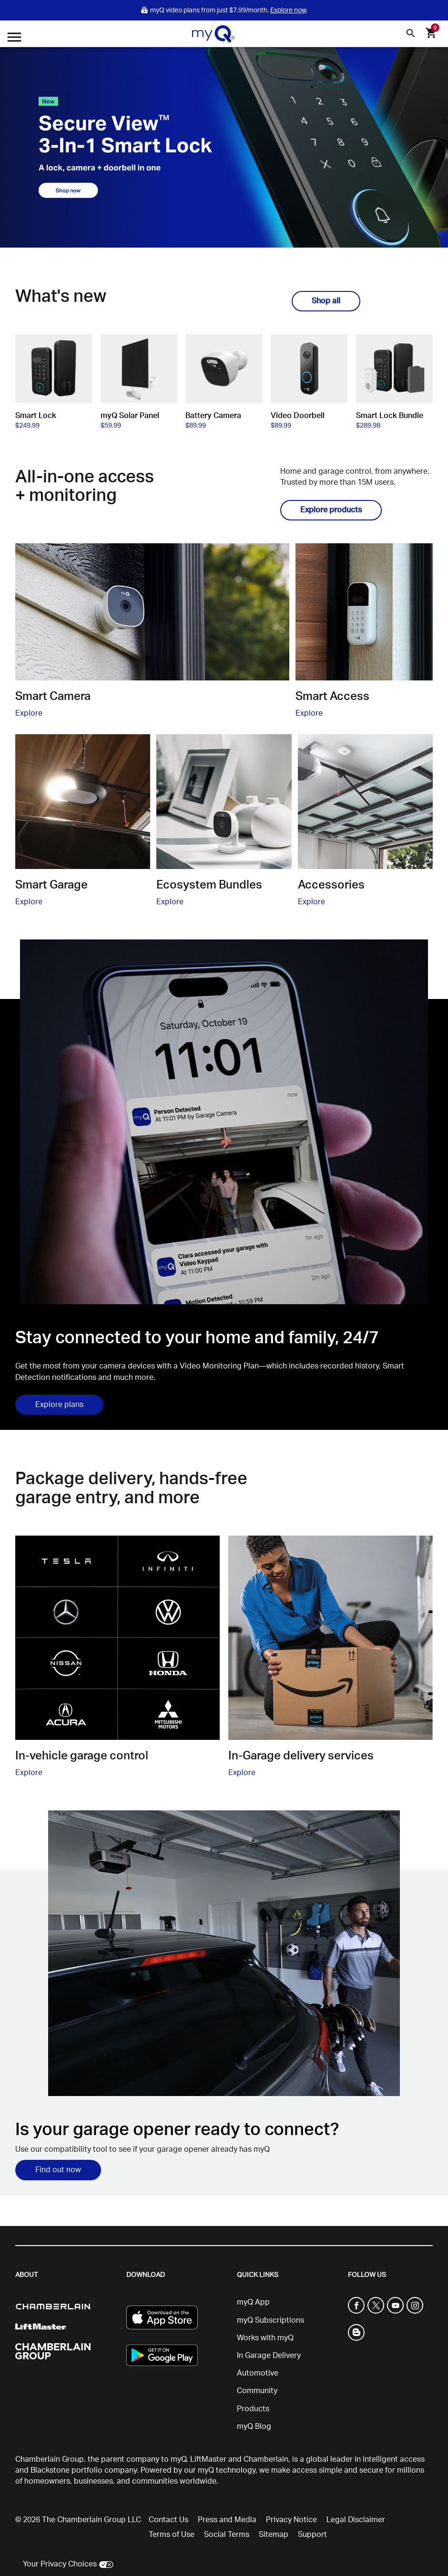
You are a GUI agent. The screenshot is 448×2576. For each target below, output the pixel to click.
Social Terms (226, 2534)
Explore (28, 713)
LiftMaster (208, 2459)
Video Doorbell (298, 415)
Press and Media (227, 2520)
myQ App (253, 2302)
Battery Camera (213, 415)
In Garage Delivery (269, 2355)
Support (312, 2534)
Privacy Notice (291, 2520)
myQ (178, 2459)
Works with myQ (265, 2338)
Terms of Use (171, 2534)
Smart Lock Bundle (389, 415)
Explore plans (59, 1404)
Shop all (326, 301)
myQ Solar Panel (130, 415)
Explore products (331, 510)
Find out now (58, 2170)
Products (253, 2409)
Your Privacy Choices (60, 2564)
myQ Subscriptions (270, 2320)
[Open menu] (14, 38)
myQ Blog (254, 2426)
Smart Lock (35, 415)
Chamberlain (266, 2459)
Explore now (288, 10)
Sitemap (273, 2534)
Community (257, 2391)
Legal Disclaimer (355, 2520)
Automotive (257, 2373)
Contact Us (168, 2520)
